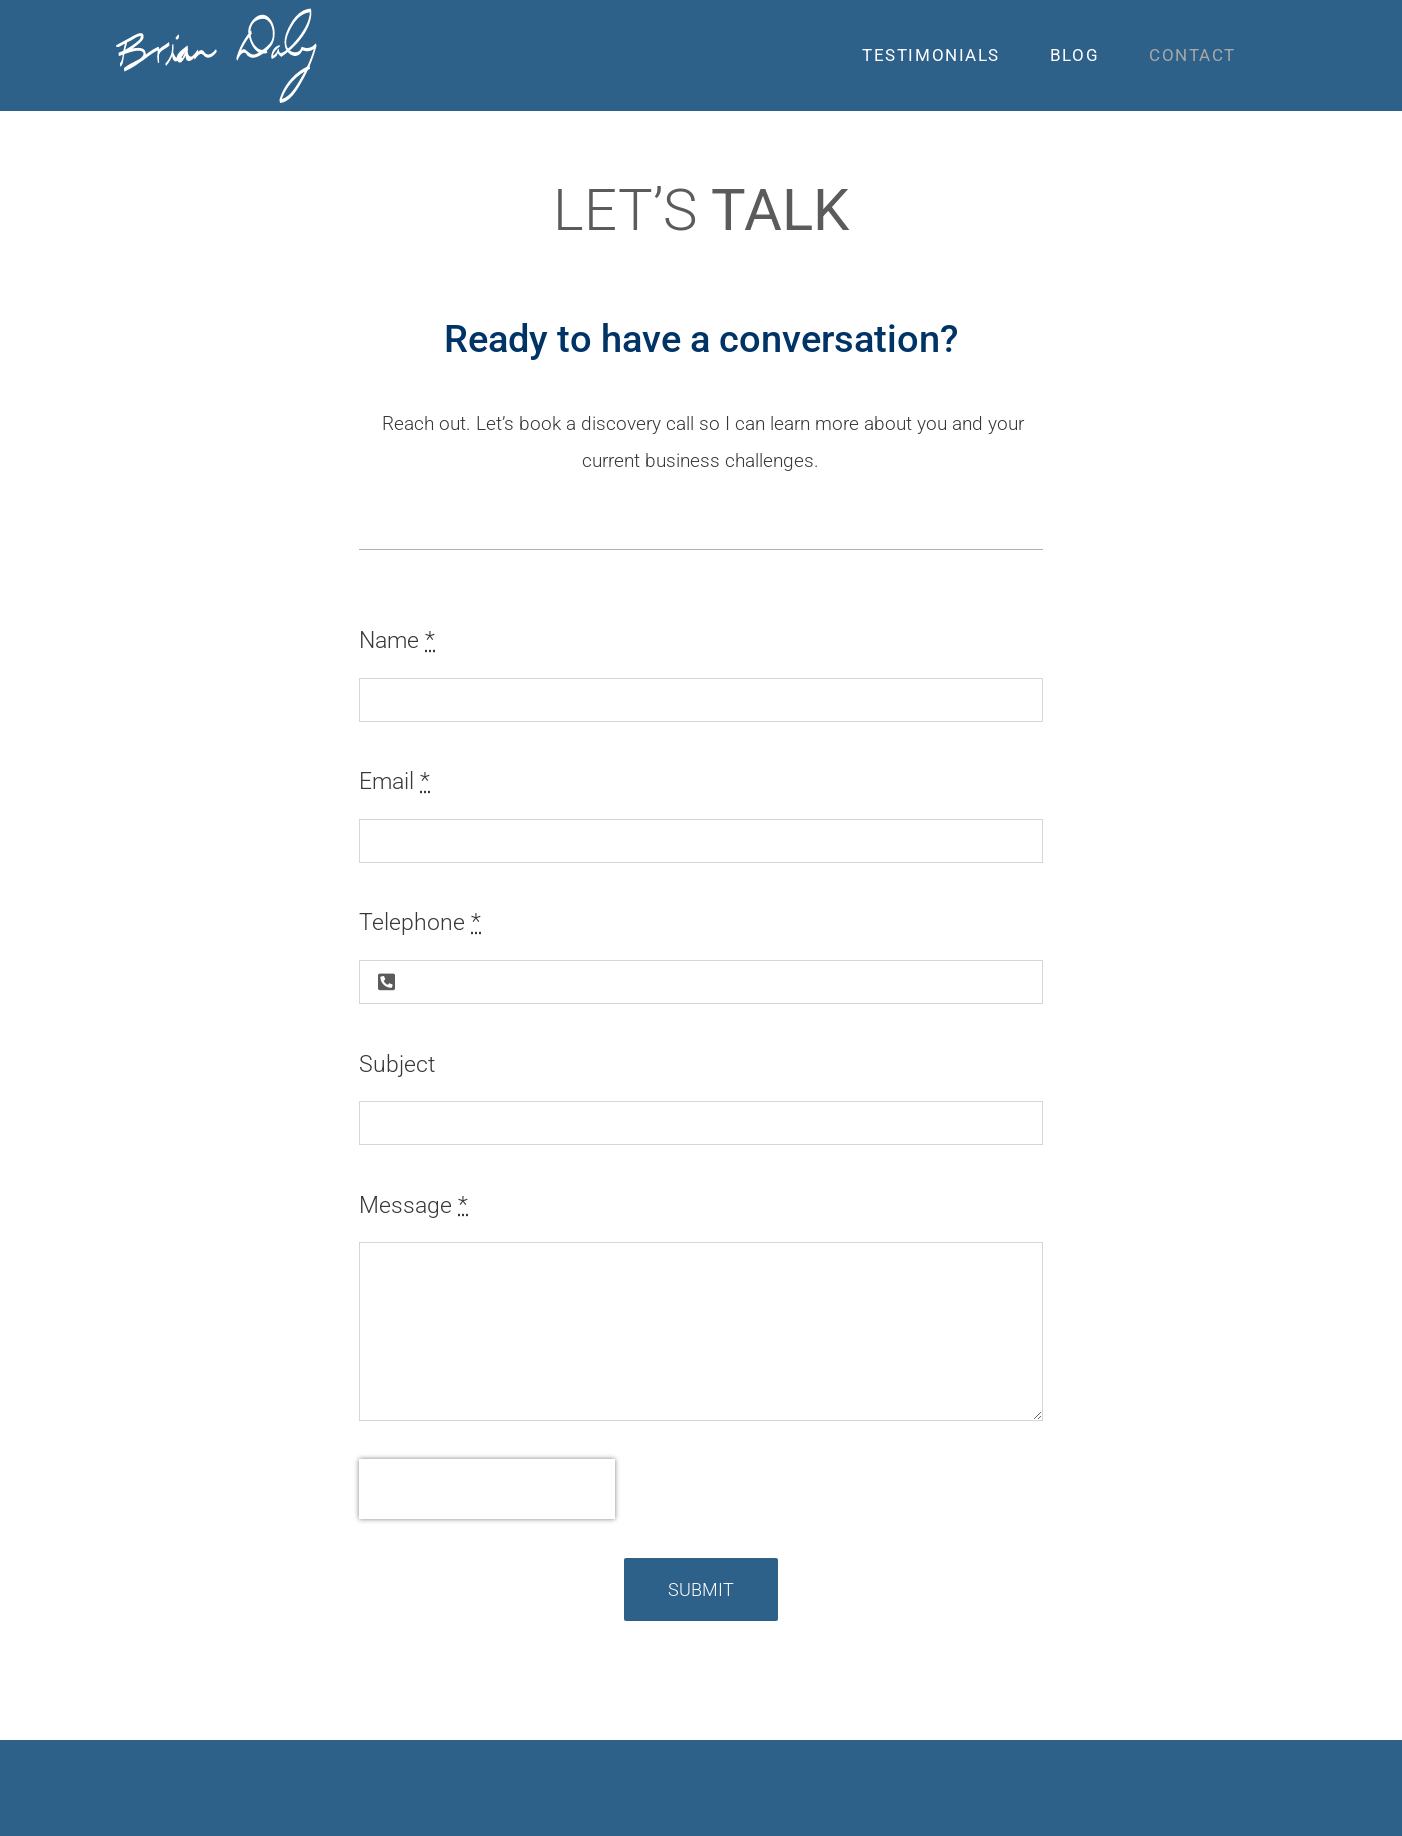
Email (394, 781)
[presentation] (487, 1489)
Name (397, 640)
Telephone (420, 922)
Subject (397, 1064)
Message (413, 1205)
